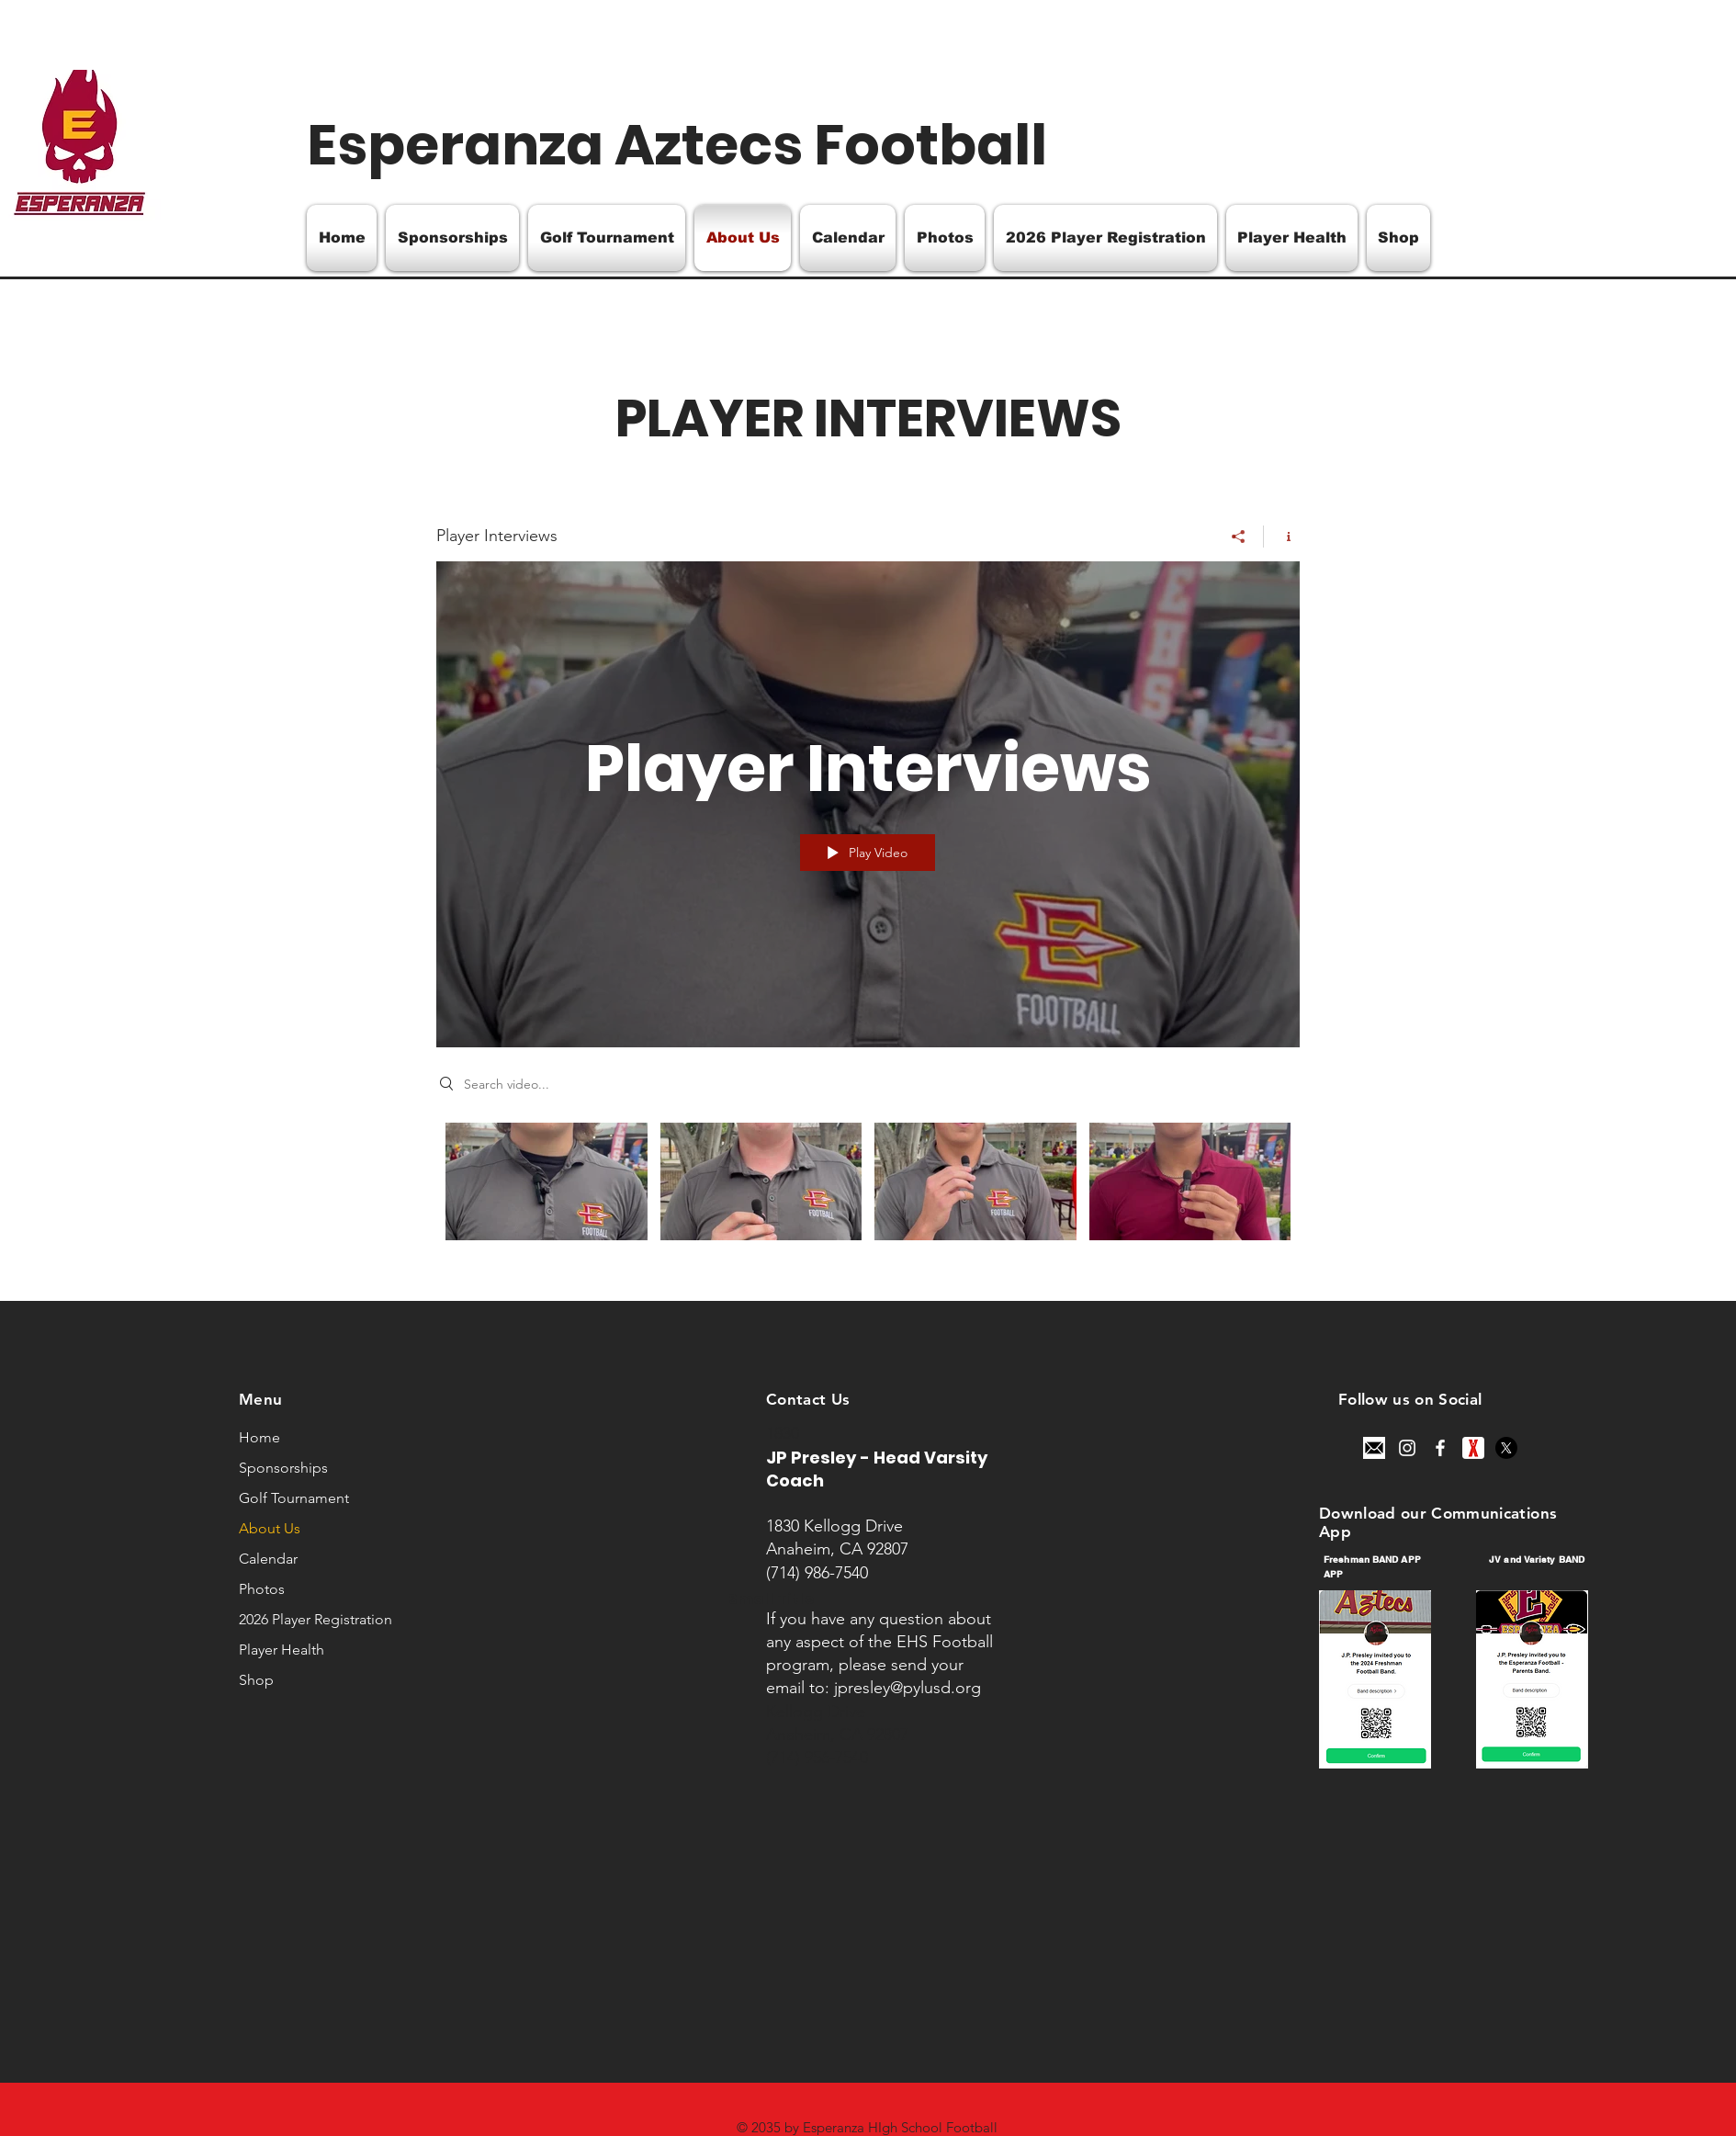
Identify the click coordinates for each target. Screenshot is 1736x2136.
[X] (1506, 1448)
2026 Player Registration (315, 1619)
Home (259, 1437)
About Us (269, 1528)
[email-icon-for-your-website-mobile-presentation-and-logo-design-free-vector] (1374, 1448)
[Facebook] (1440, 1448)
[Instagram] (1407, 1448)
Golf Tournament (294, 1498)
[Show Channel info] (1282, 537)
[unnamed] (1473, 1448)
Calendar (268, 1558)
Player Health (281, 1649)
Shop (256, 1680)
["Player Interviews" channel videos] (868, 1193)
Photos (262, 1589)
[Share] (1238, 537)
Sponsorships (283, 1467)
